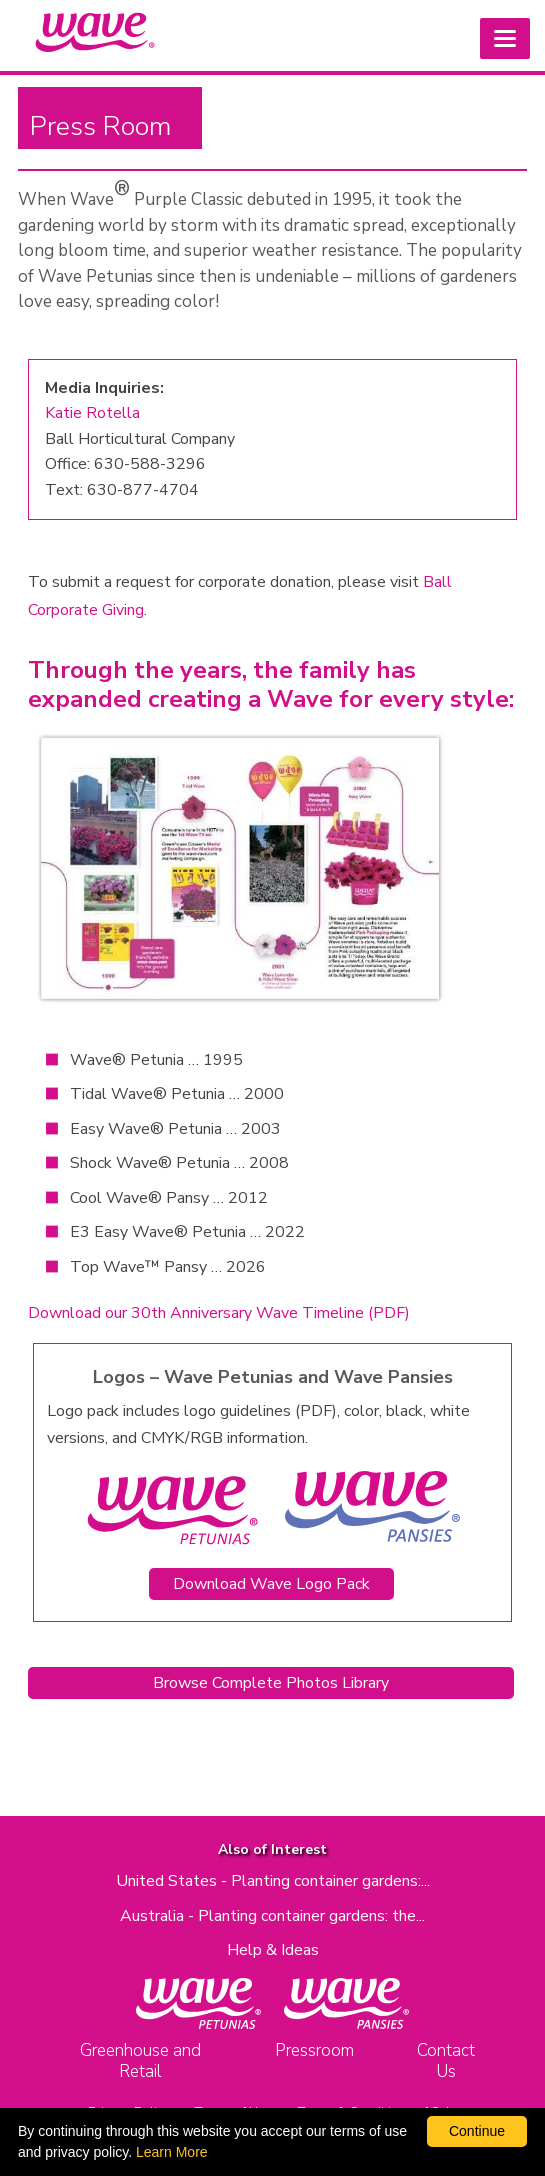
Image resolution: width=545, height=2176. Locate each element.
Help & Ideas (273, 1950)
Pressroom (314, 2050)
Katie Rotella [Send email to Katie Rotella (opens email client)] (92, 413)
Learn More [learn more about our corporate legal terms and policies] (172, 2152)
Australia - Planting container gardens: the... (272, 1916)
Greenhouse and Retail (140, 2061)
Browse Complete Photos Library (271, 1683)
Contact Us (446, 2061)
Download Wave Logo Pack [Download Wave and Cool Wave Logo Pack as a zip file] (271, 1584)
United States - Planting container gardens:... (273, 1881)
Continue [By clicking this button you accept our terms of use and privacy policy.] (477, 2131)
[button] (505, 38)
